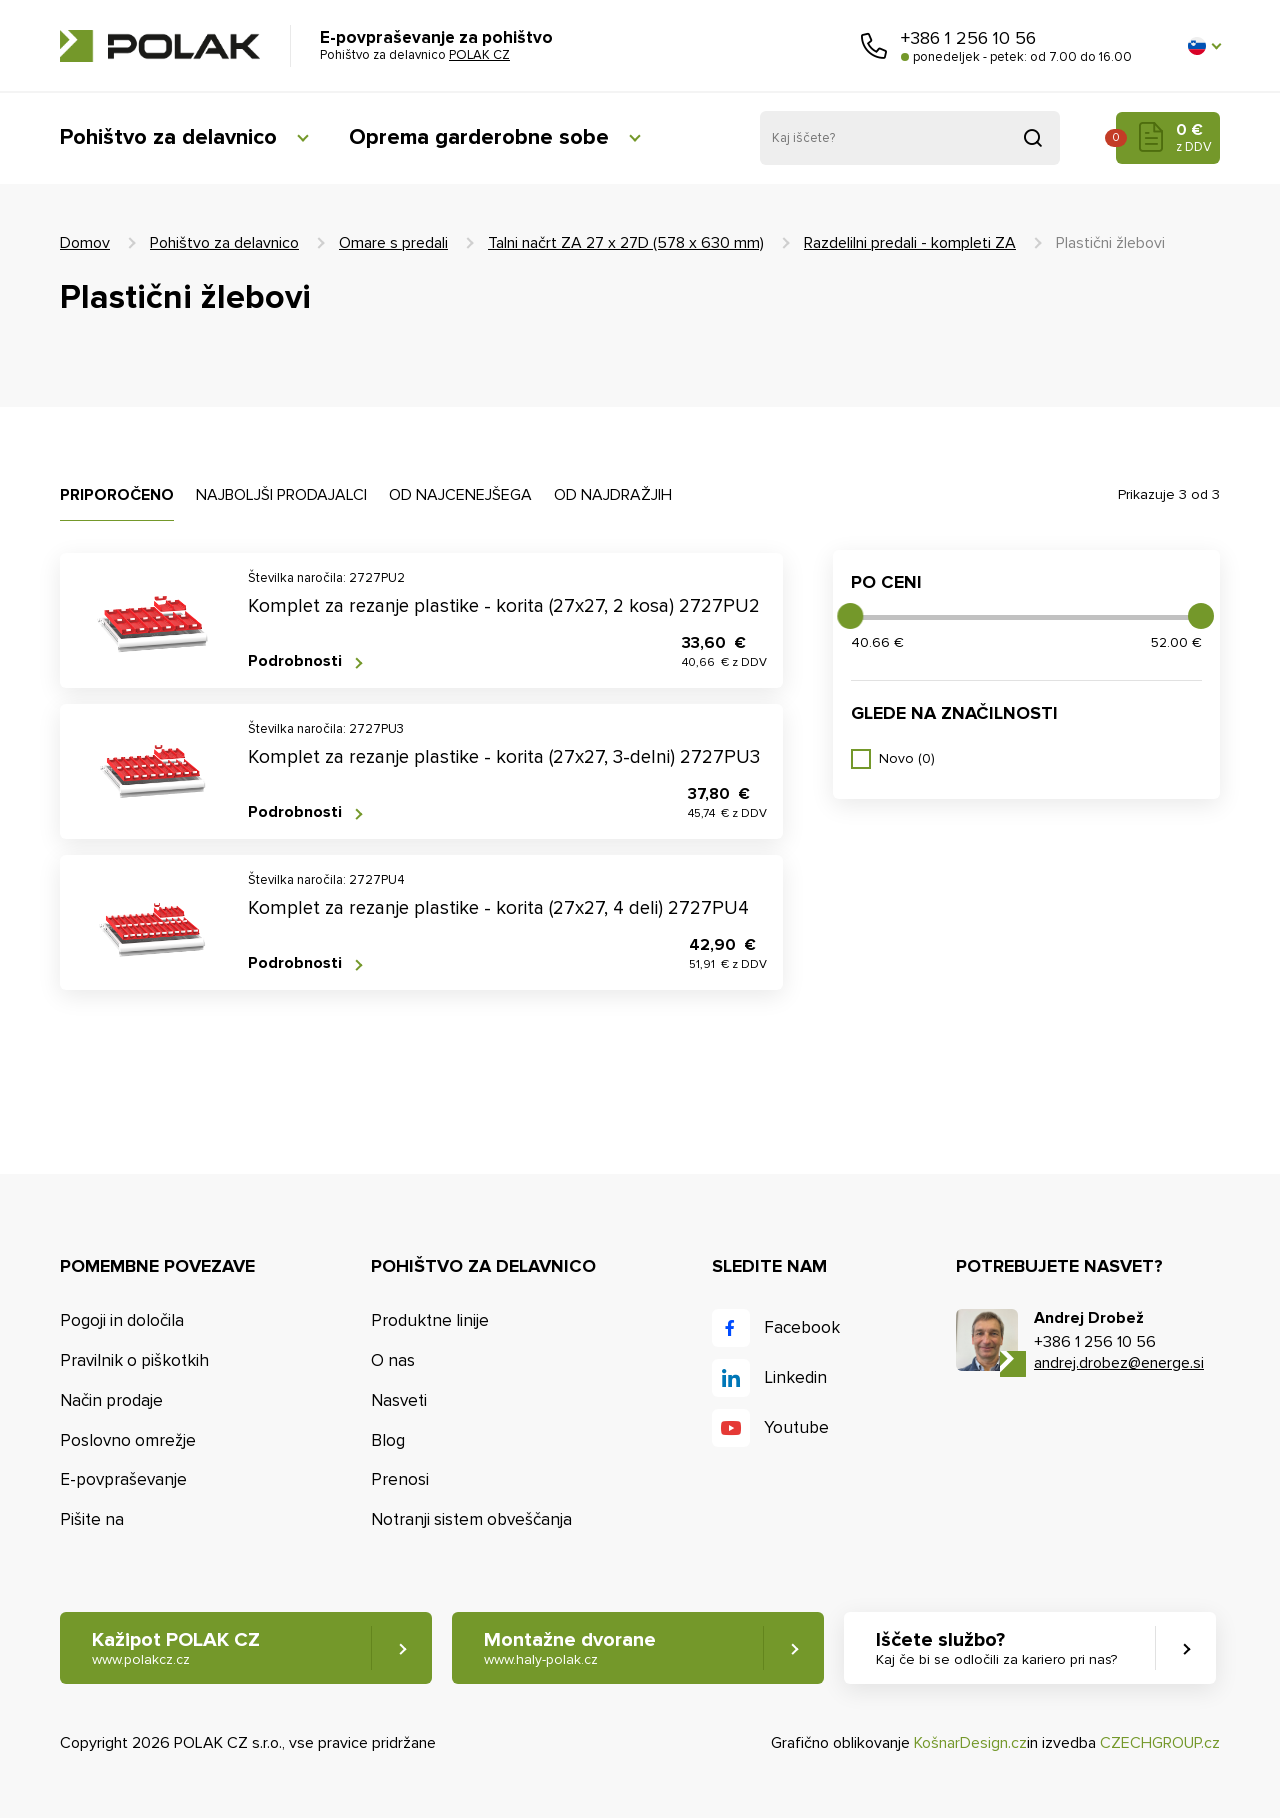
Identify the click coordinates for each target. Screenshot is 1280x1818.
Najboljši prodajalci (281, 495)
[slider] (850, 616)
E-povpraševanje (123, 1479)
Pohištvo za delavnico (168, 137)
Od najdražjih (613, 495)
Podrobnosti (295, 661)
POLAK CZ (160, 46)
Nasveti (399, 1400)
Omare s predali (393, 243)
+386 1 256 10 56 (968, 38)
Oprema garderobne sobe (479, 137)
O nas (393, 1360)
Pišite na (92, 1519)
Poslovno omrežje (128, 1440)
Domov (85, 243)
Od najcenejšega (460, 495)
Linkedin (795, 1377)
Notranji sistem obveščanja (471, 1519)
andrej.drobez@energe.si (1119, 1363)
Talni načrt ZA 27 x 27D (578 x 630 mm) (626, 243)
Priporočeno (117, 495)
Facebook (802, 1327)
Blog (388, 1440)
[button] (1204, 46)
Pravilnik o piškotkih (134, 1360)
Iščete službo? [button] (996, 1648)
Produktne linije (430, 1320)
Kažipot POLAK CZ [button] (176, 1648)
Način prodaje (111, 1400)
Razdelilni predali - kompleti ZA (910, 243)
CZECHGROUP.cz (1160, 1743)
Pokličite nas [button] (874, 46)
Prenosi (400, 1479)
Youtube (796, 1427)
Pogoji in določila (122, 1320)
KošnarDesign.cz (970, 1743)
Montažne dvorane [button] (570, 1648)
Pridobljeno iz (1033, 138)
